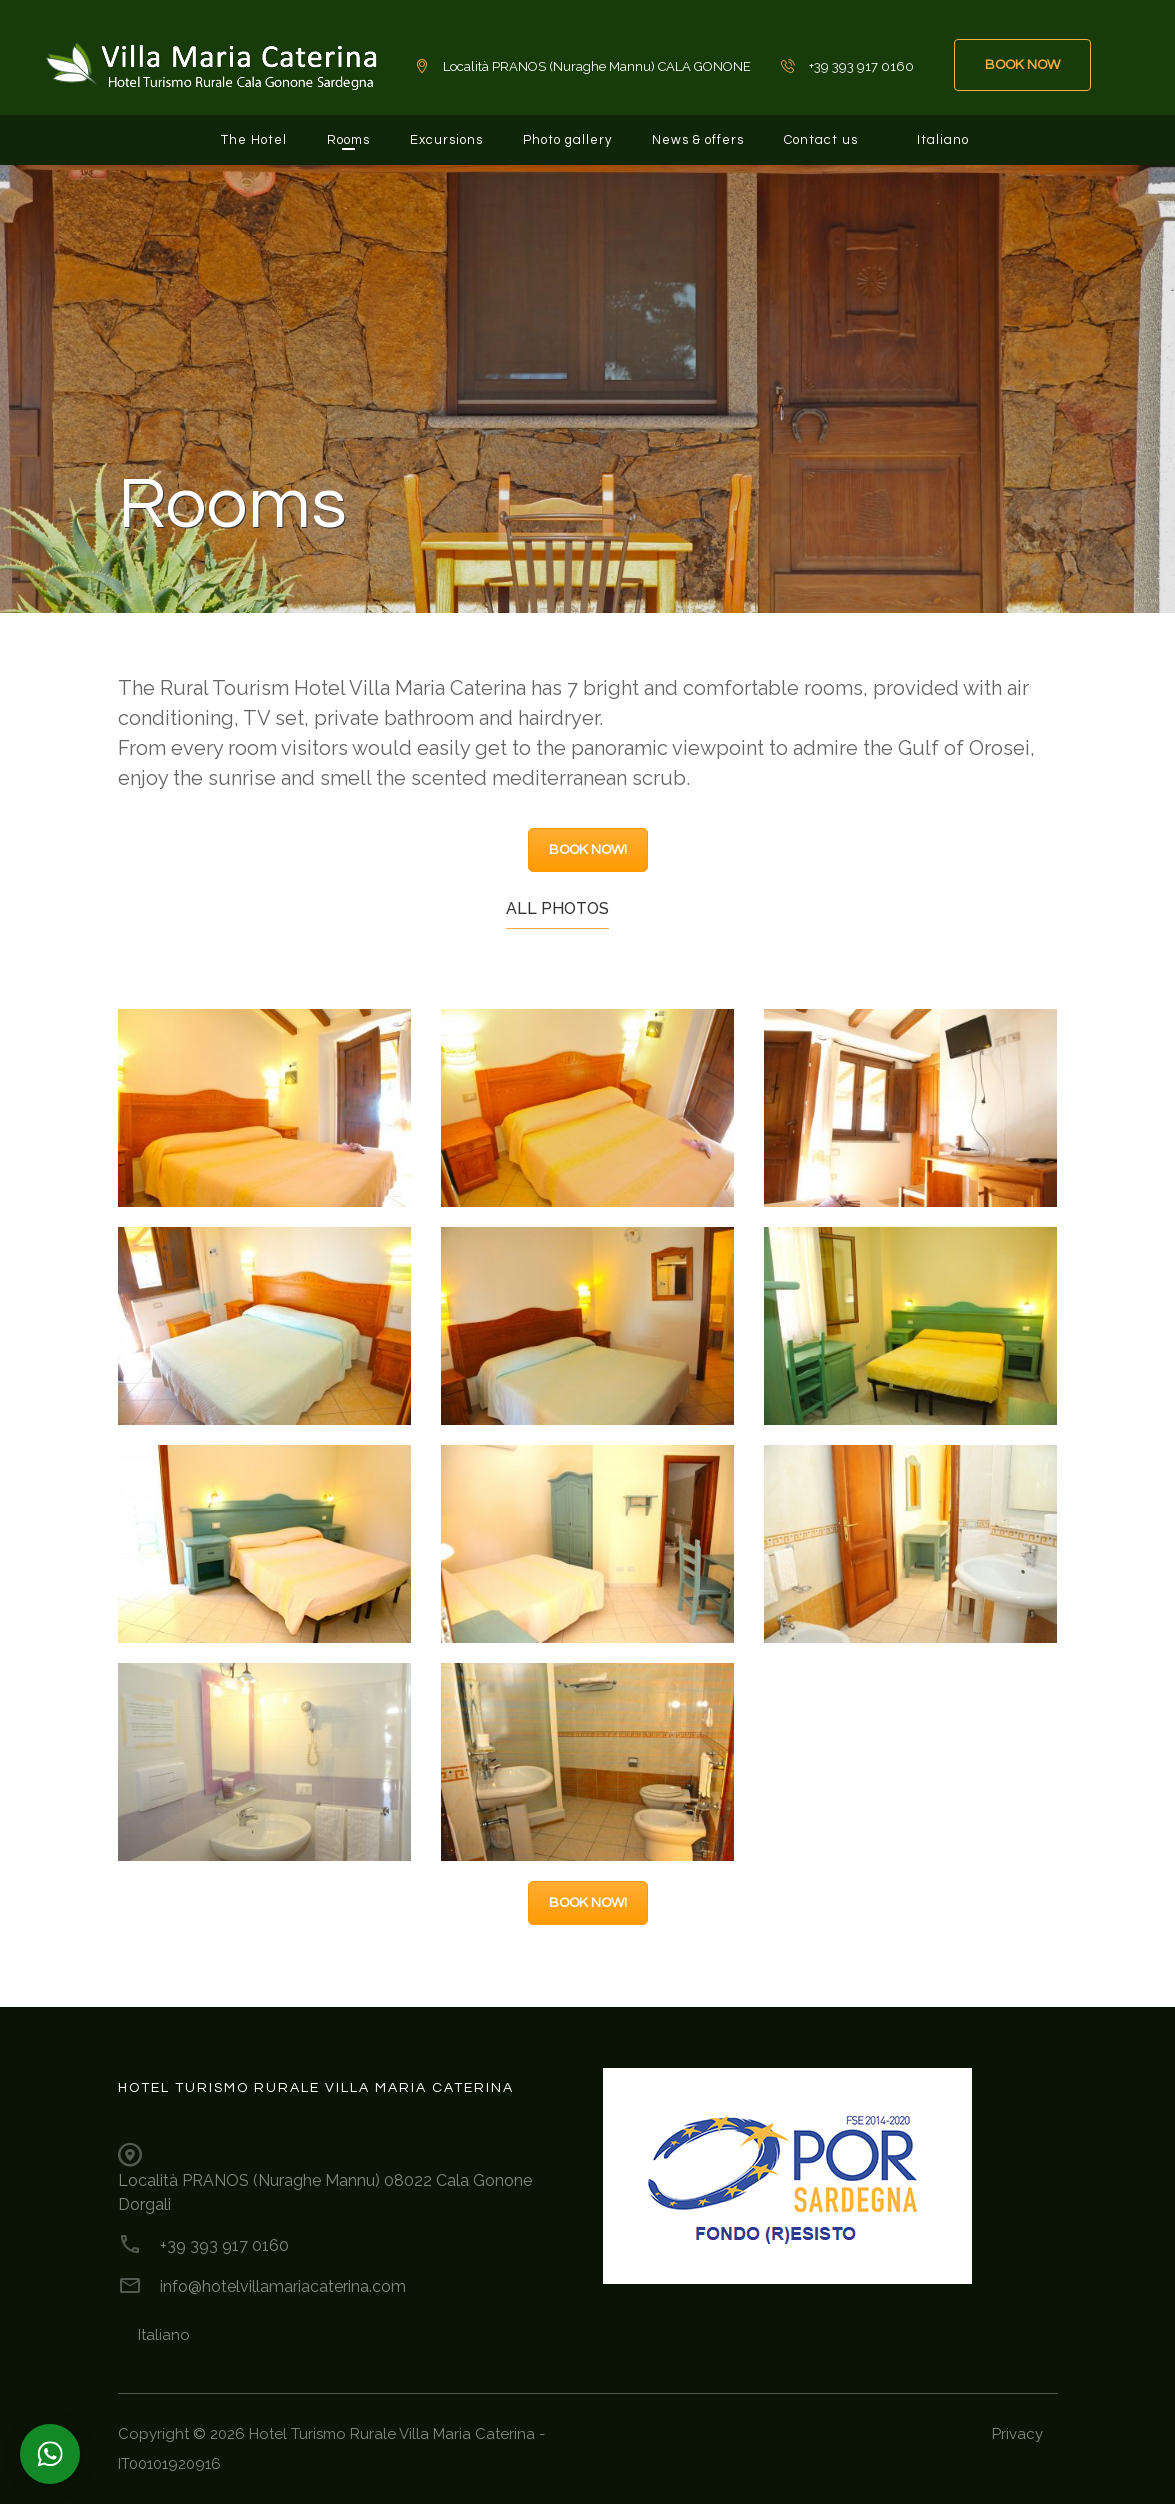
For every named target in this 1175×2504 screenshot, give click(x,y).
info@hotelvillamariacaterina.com (283, 2286)
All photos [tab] (557, 908)
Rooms (348, 140)
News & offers (698, 140)
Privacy (1017, 2434)
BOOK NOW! (588, 850)
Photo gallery (567, 140)
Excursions (446, 140)
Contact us (821, 140)
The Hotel (254, 140)
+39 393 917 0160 (224, 2245)
